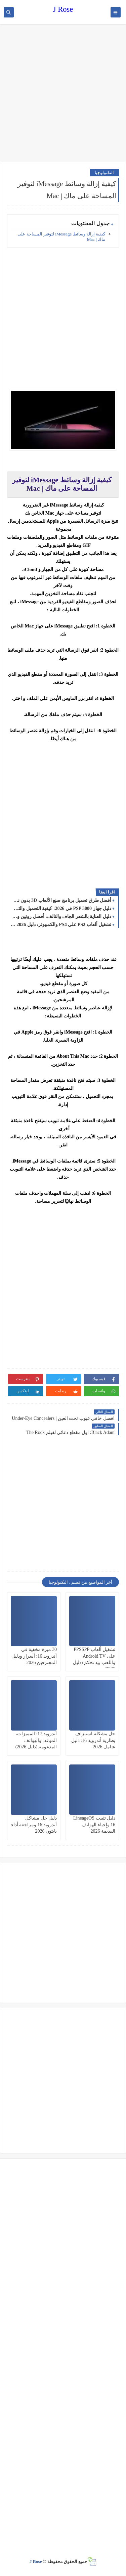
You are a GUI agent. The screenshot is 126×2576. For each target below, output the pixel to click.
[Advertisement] (63, 94)
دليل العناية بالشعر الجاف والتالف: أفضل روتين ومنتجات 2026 (60, 916)
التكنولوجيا (104, 172)
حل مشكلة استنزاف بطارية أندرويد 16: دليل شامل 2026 (93, 1740)
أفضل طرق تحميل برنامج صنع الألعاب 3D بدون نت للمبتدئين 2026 (60, 900)
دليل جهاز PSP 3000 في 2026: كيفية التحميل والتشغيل (60, 908)
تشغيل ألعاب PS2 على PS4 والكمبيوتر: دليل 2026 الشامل (60, 924)
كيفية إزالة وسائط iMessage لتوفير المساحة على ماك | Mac (61, 236)
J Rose (63, 9)
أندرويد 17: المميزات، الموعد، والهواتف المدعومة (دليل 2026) (36, 1740)
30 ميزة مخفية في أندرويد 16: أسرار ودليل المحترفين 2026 (34, 1656)
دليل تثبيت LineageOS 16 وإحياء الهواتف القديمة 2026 (94, 1824)
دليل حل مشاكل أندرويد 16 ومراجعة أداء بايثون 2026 (34, 1824)
